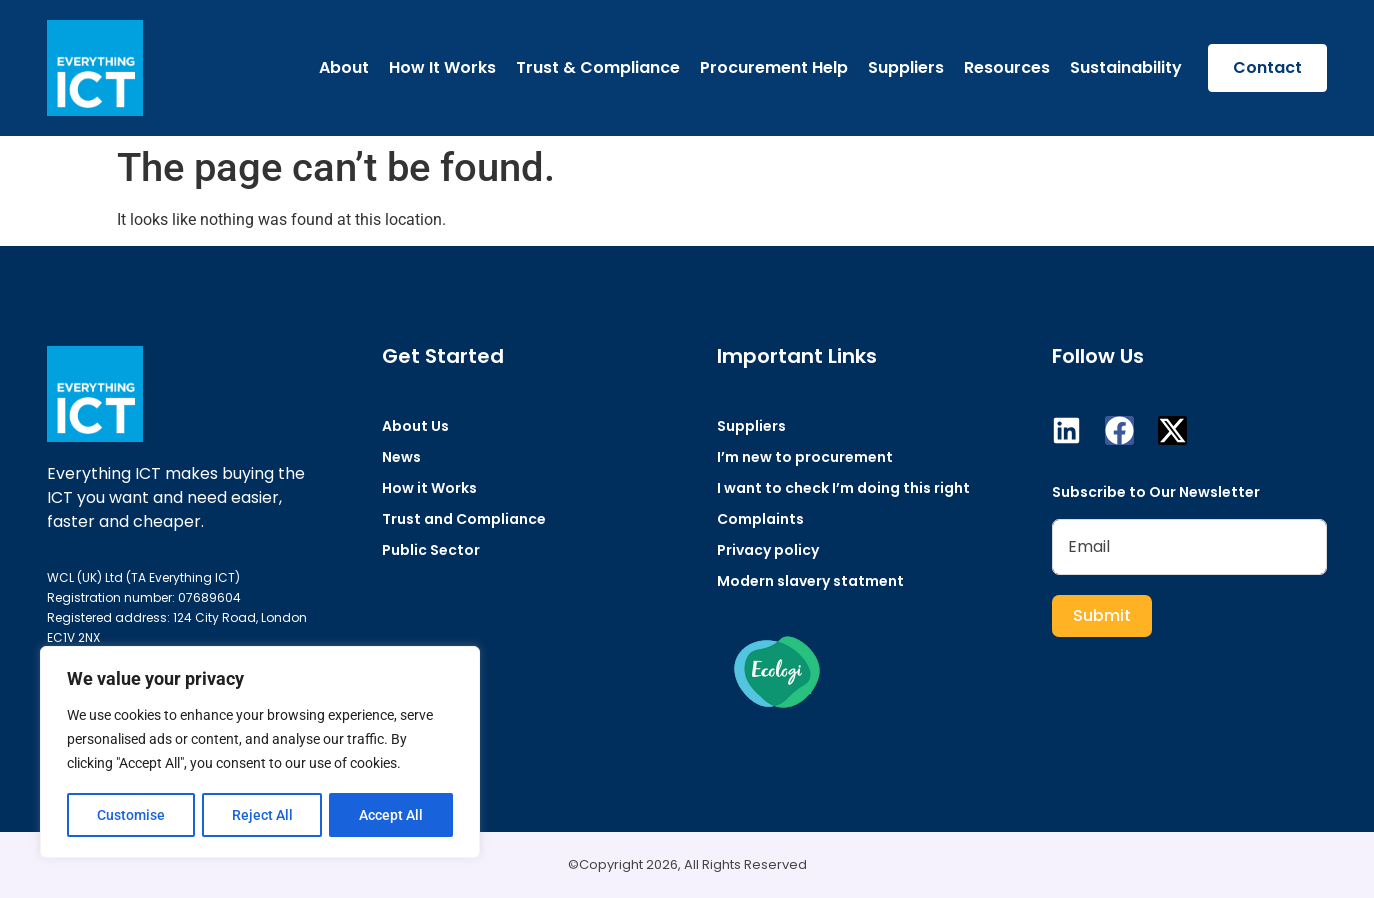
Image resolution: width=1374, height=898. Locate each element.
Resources (1007, 67)
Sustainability (1126, 67)
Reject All (262, 815)
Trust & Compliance (598, 67)
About (344, 67)
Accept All (392, 815)
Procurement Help (774, 67)
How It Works (442, 67)
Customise (131, 815)
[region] (260, 753)
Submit (1102, 615)
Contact (1267, 67)
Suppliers (906, 67)
